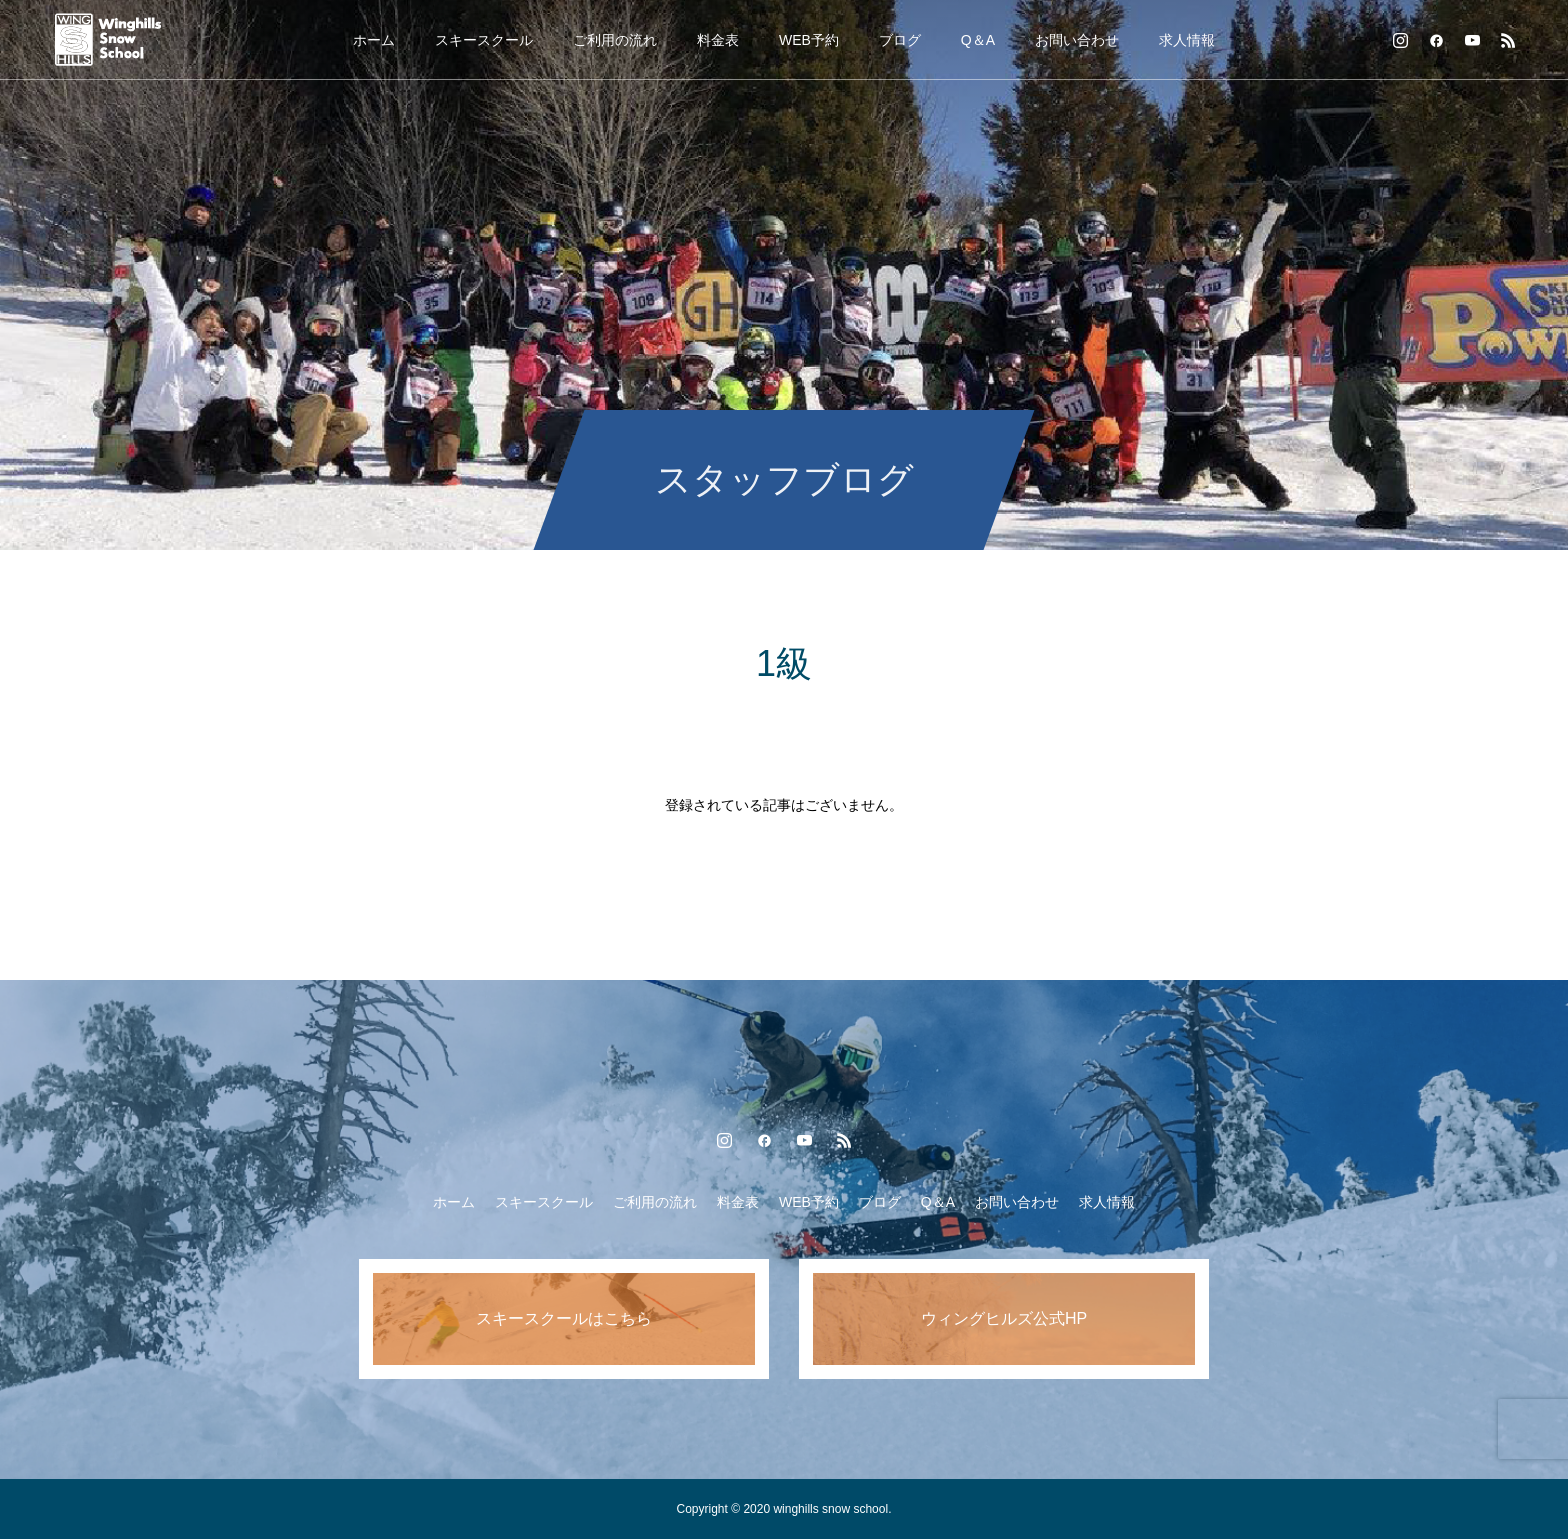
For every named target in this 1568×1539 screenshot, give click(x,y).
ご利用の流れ (615, 40)
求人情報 (1187, 40)
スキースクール (484, 40)
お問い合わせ (1077, 40)
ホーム (374, 40)
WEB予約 (809, 40)
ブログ (900, 40)
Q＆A (978, 40)
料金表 (718, 40)
